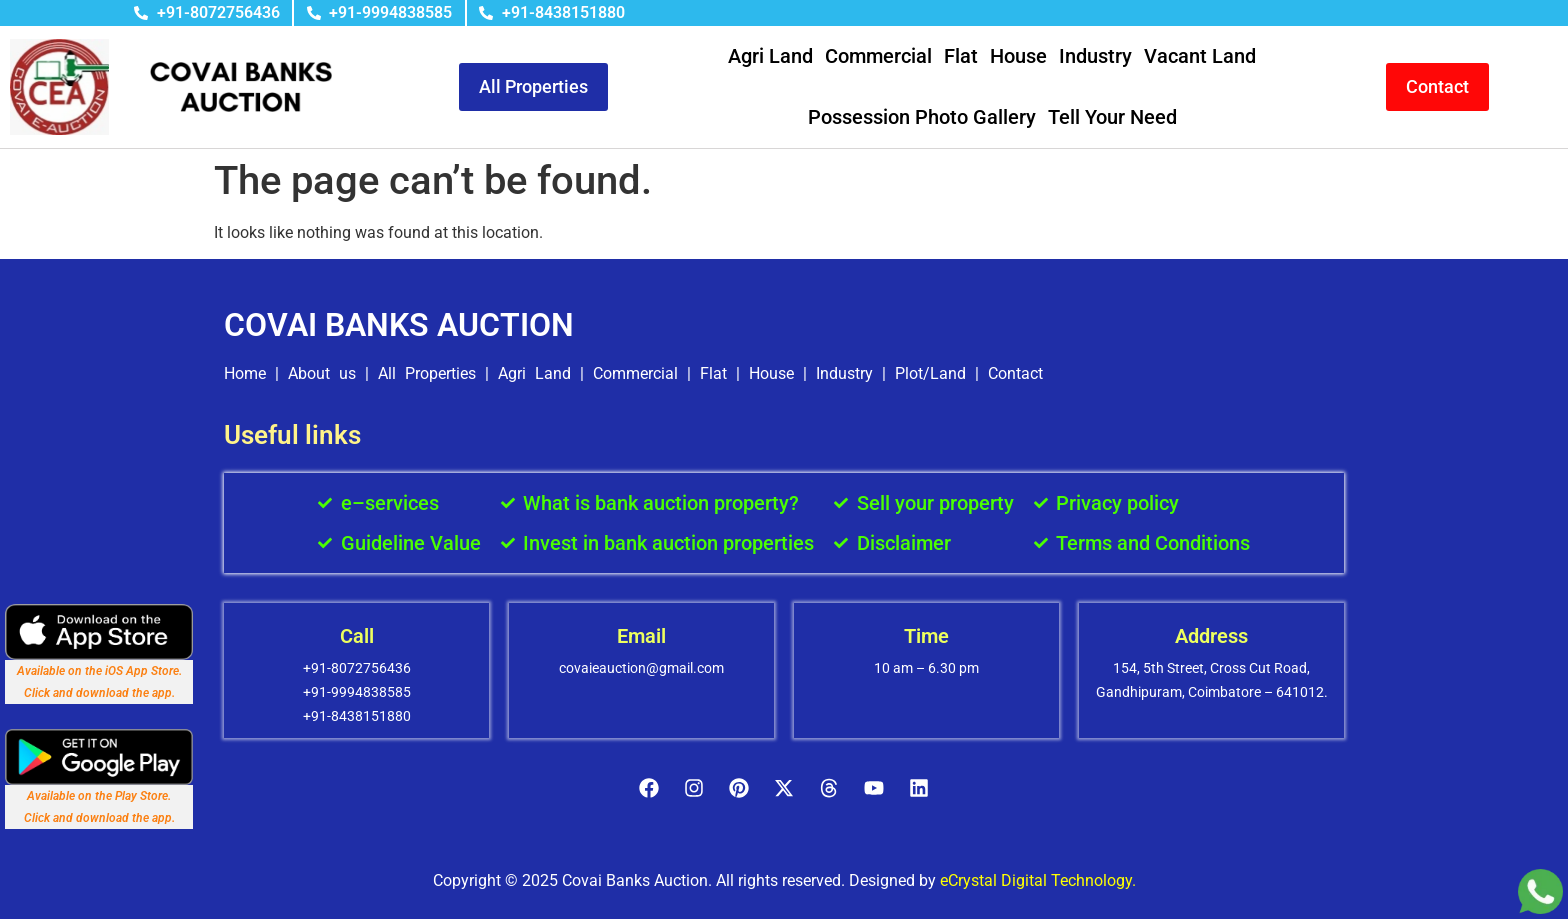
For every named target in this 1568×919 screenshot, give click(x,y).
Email (641, 636)
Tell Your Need (1112, 117)
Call (357, 636)
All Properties (427, 373)
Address (1211, 636)
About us (322, 373)
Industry (1095, 56)
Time (926, 636)
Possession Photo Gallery (922, 117)
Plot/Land (930, 373)
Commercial (878, 56)
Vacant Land (1200, 56)
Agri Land (770, 56)
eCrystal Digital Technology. (1038, 880)
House (1018, 56)
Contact (1015, 373)
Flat (961, 56)
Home (245, 373)
